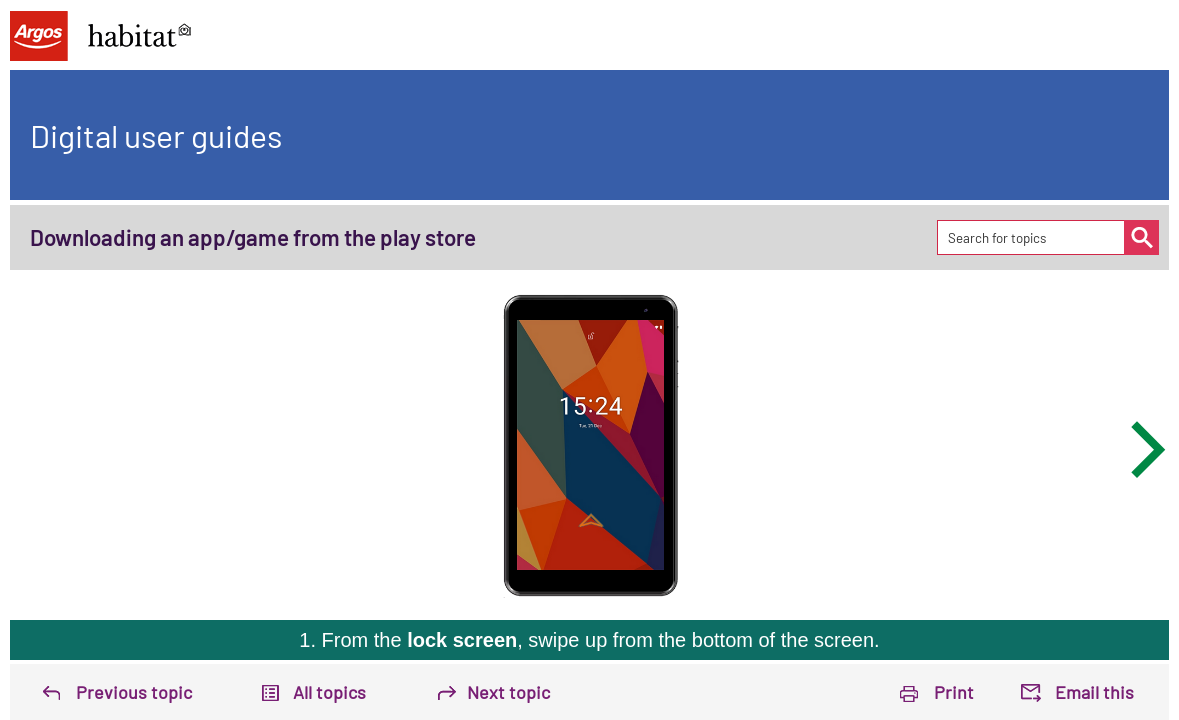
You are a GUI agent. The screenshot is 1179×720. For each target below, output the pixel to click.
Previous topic (134, 692)
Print (954, 692)
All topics (329, 692)
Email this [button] (1094, 692)
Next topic (508, 692)
